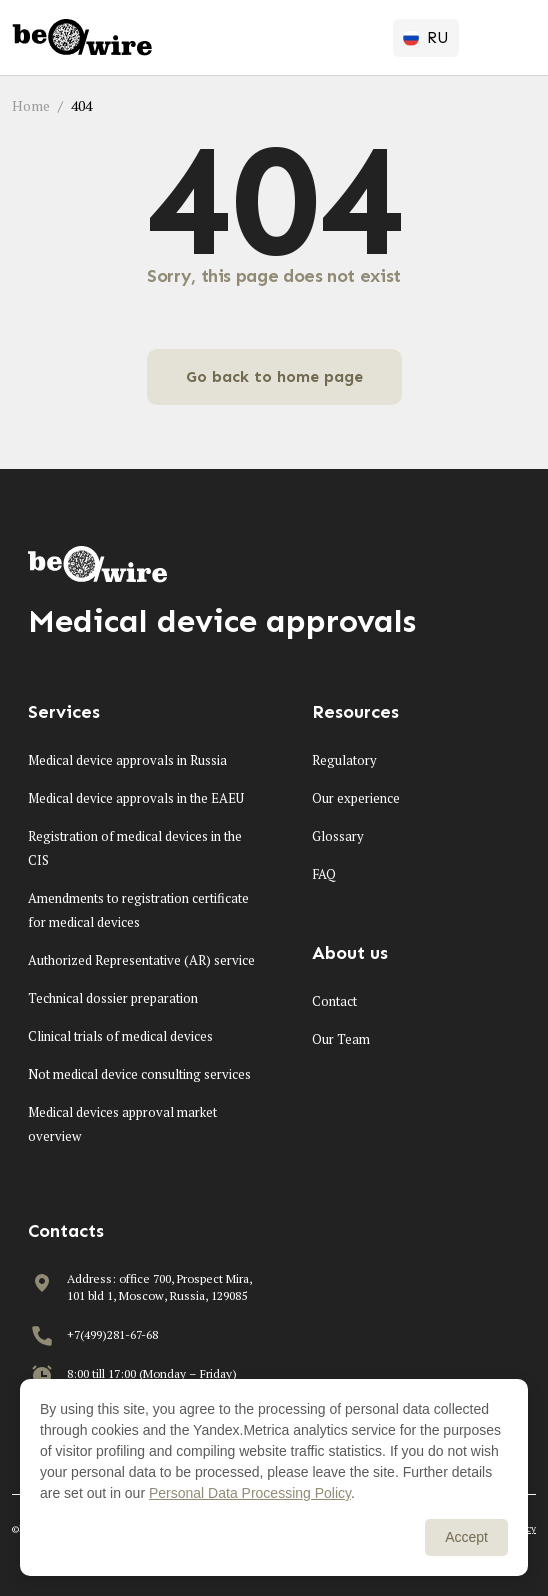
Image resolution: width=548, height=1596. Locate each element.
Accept (466, 1537)
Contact (334, 1001)
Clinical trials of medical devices (120, 1036)
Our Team (341, 1039)
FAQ (324, 874)
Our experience (356, 798)
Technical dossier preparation (113, 998)
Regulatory (344, 760)
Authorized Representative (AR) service (141, 960)
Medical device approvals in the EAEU (136, 798)
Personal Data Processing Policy (250, 1493)
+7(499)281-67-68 (112, 1334)
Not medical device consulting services (139, 1074)
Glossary (338, 836)
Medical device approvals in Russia (127, 760)
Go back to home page (274, 376)
